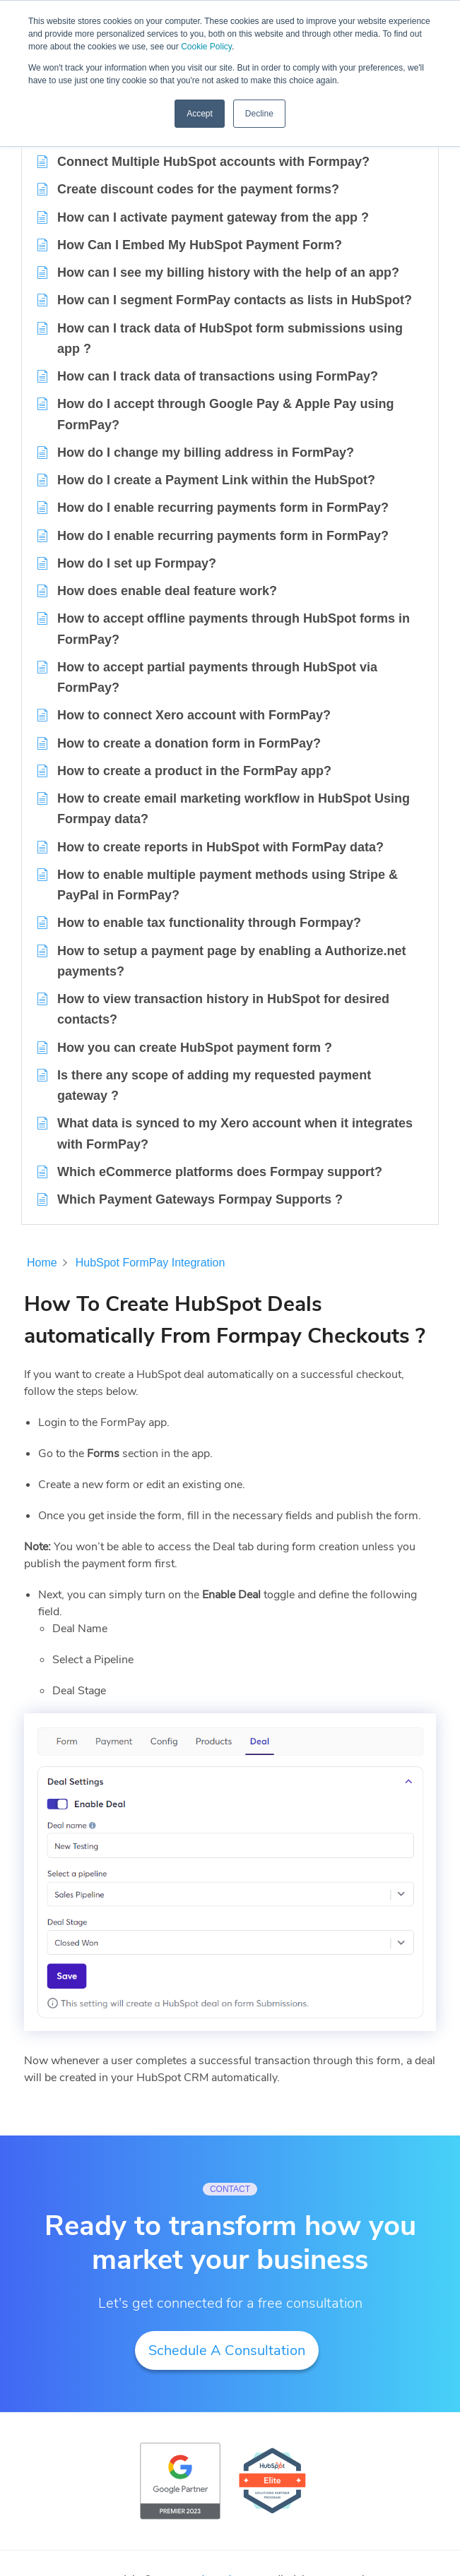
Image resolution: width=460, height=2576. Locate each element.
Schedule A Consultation (226, 2350)
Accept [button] (200, 114)
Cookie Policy (206, 47)
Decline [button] (259, 114)
